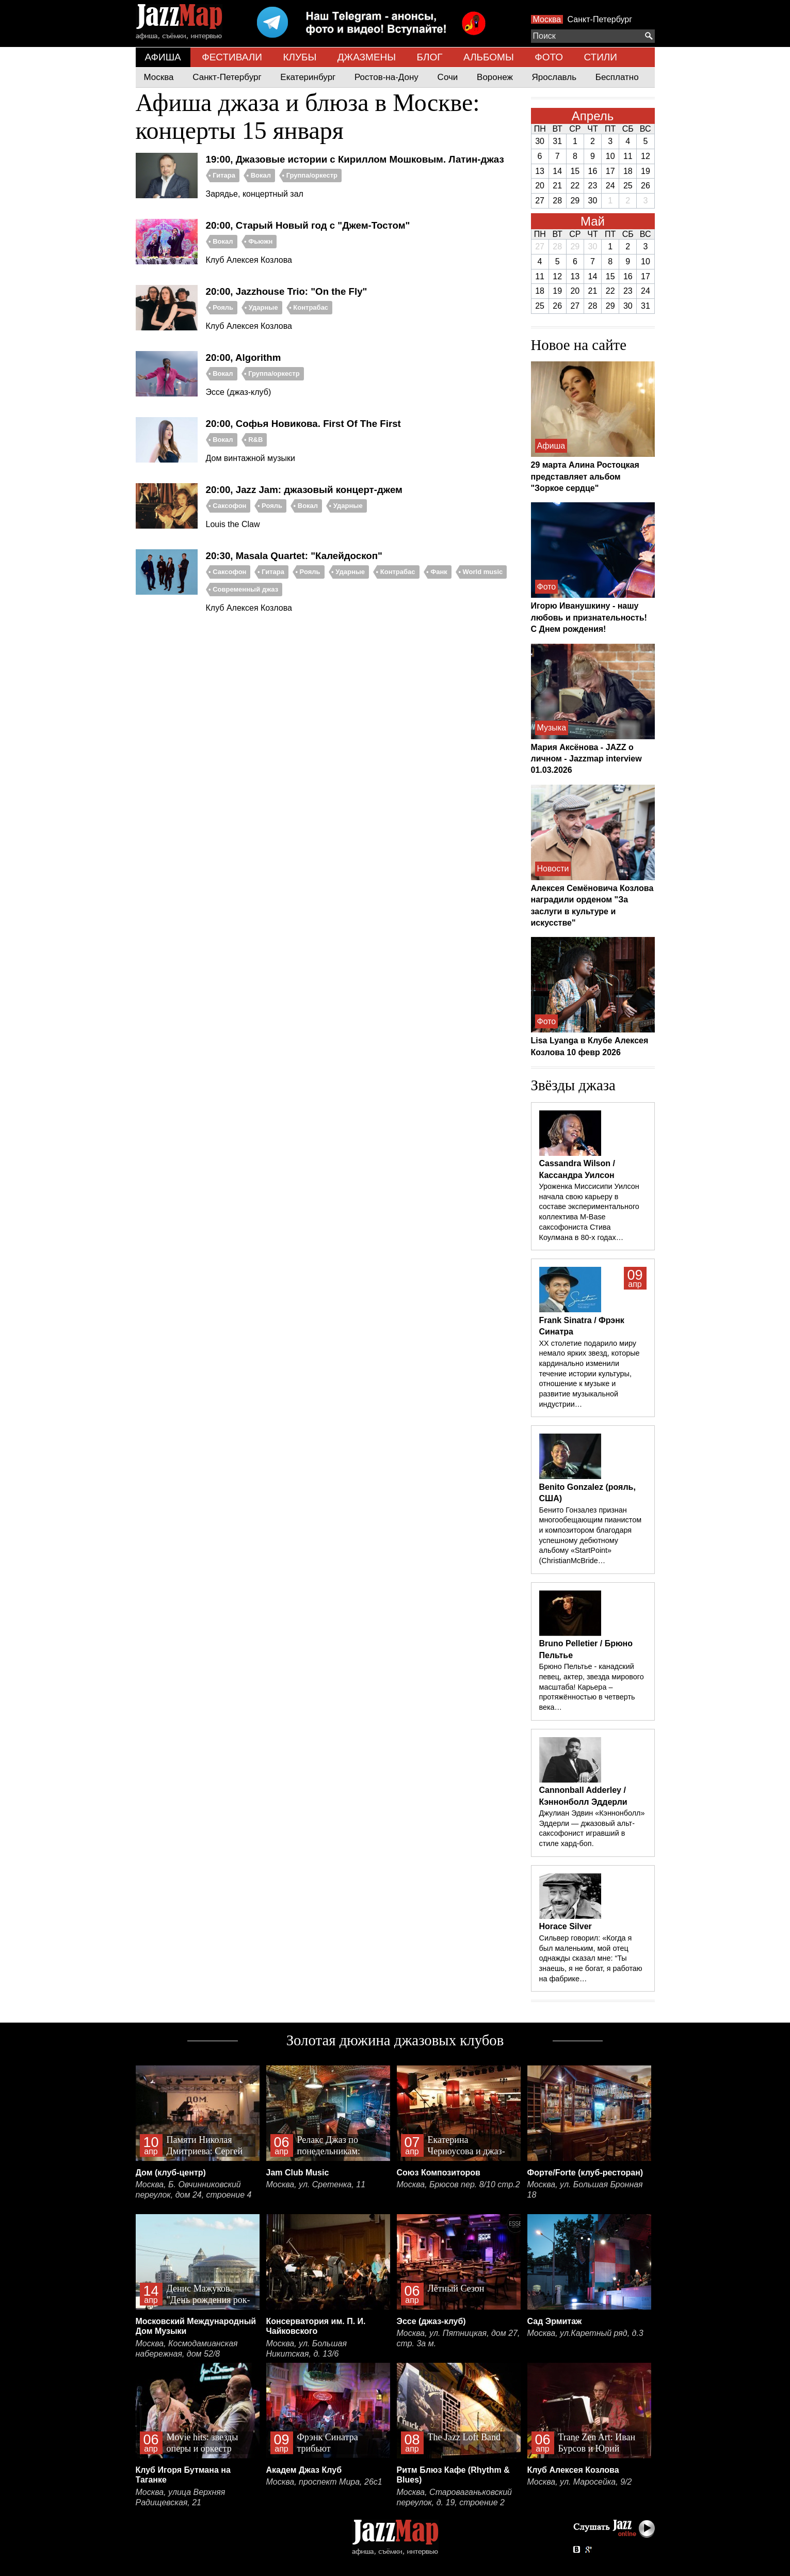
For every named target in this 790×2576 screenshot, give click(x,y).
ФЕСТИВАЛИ (232, 57)
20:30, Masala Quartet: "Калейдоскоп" (294, 555)
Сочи (448, 77)
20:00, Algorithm (243, 357)
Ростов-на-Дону (386, 77)
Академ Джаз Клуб (304, 2470)
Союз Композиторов (438, 2172)
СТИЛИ (600, 57)
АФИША (163, 57)
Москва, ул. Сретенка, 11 (316, 2184)
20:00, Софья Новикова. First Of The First (303, 423)
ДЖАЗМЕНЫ (366, 57)
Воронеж (495, 77)
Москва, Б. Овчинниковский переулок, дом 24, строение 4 (194, 2189)
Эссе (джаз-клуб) (431, 2321)
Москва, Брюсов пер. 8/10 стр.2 (458, 2184)
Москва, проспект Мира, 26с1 (324, 2481)
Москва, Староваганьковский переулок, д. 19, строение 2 (454, 2497)
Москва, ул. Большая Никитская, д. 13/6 (306, 2348)
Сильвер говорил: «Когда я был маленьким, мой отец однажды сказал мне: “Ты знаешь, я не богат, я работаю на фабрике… (590, 1958)
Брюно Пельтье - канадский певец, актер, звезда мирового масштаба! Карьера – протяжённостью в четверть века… (591, 1686)
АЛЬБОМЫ (488, 57)
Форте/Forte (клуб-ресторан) (585, 2172)
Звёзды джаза (573, 1085)
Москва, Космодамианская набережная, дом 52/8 (187, 2348)
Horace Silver (565, 1926)
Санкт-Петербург (600, 19)
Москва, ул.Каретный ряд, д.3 (585, 2333)
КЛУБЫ (299, 57)
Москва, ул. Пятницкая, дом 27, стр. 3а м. (458, 2338)
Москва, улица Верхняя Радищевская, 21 (180, 2497)
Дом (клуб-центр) (171, 2172)
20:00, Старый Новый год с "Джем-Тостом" (308, 225)
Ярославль (554, 77)
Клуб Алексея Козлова (573, 2470)
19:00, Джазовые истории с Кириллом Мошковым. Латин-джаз (355, 159)
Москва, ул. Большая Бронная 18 (585, 2189)
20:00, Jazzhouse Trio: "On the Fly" (286, 291)
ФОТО (549, 57)
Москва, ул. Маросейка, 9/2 (579, 2481)
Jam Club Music (297, 2172)
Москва (547, 19)
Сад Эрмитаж (554, 2321)
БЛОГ (430, 57)
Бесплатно (617, 77)
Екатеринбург (307, 77)
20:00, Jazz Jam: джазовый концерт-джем (304, 489)
